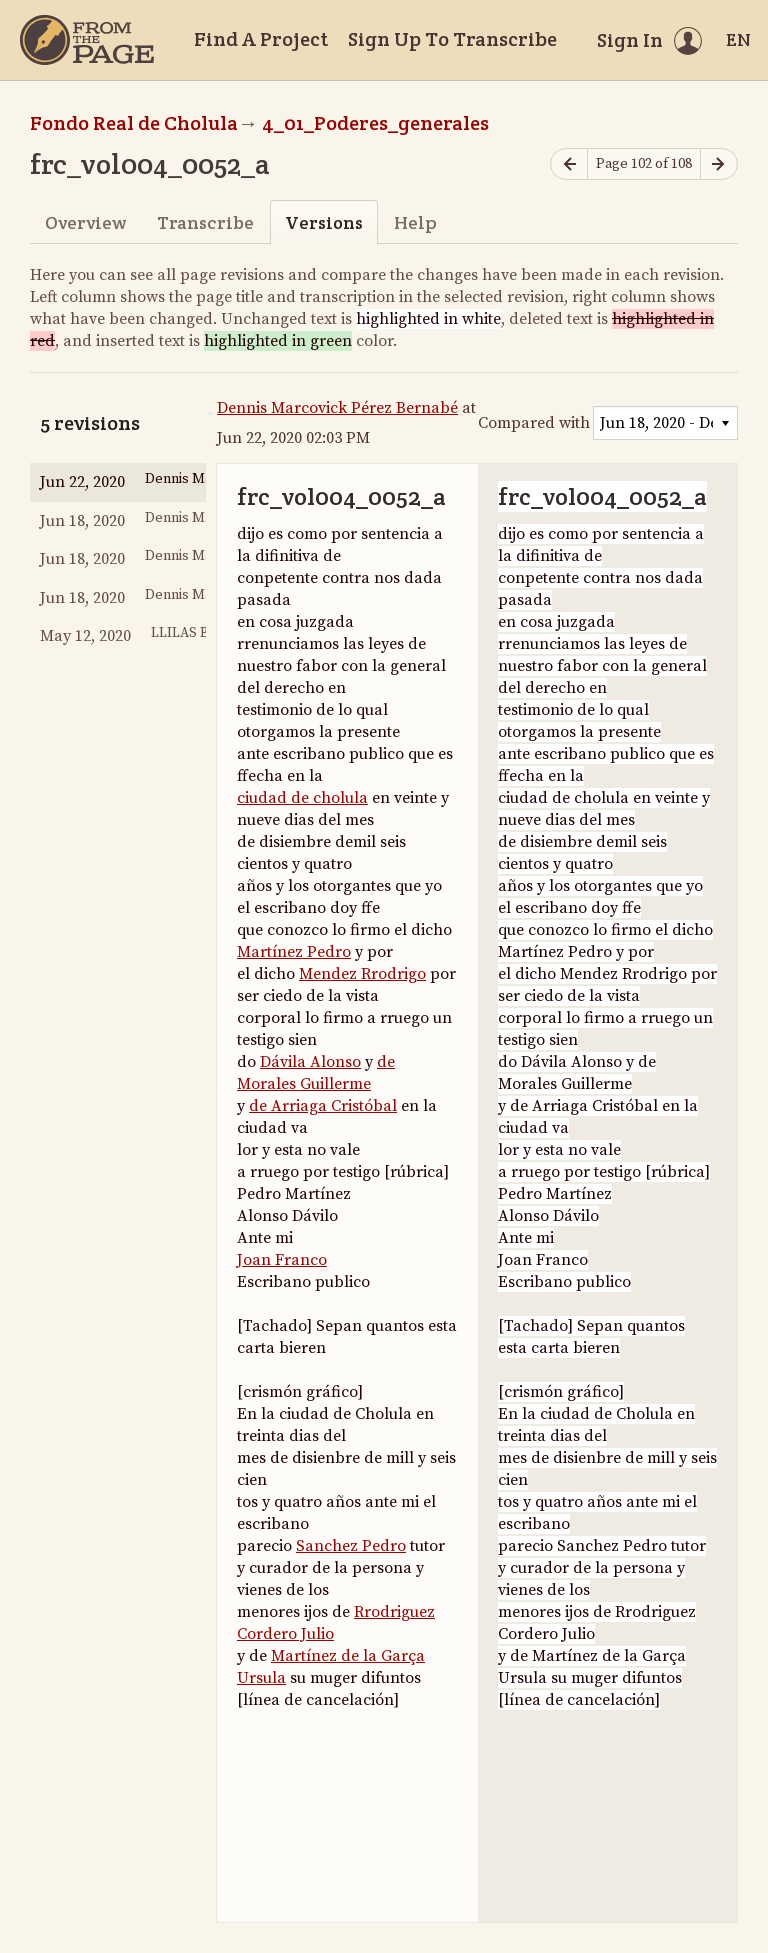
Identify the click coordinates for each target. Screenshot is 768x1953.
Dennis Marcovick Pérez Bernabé (337, 408)
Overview (85, 222)
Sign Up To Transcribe (452, 39)
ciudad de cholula (302, 798)
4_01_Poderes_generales (375, 123)
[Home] (87, 40)
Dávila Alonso (310, 1062)
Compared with (534, 423)
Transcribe (205, 222)
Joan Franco (282, 1260)
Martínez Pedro (294, 952)
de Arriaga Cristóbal (323, 1106)
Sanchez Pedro (351, 1546)
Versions (324, 222)
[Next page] (719, 164)
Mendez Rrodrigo (362, 974)
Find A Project (261, 39)
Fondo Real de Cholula (134, 123)
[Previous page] (569, 164)
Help (415, 222)
